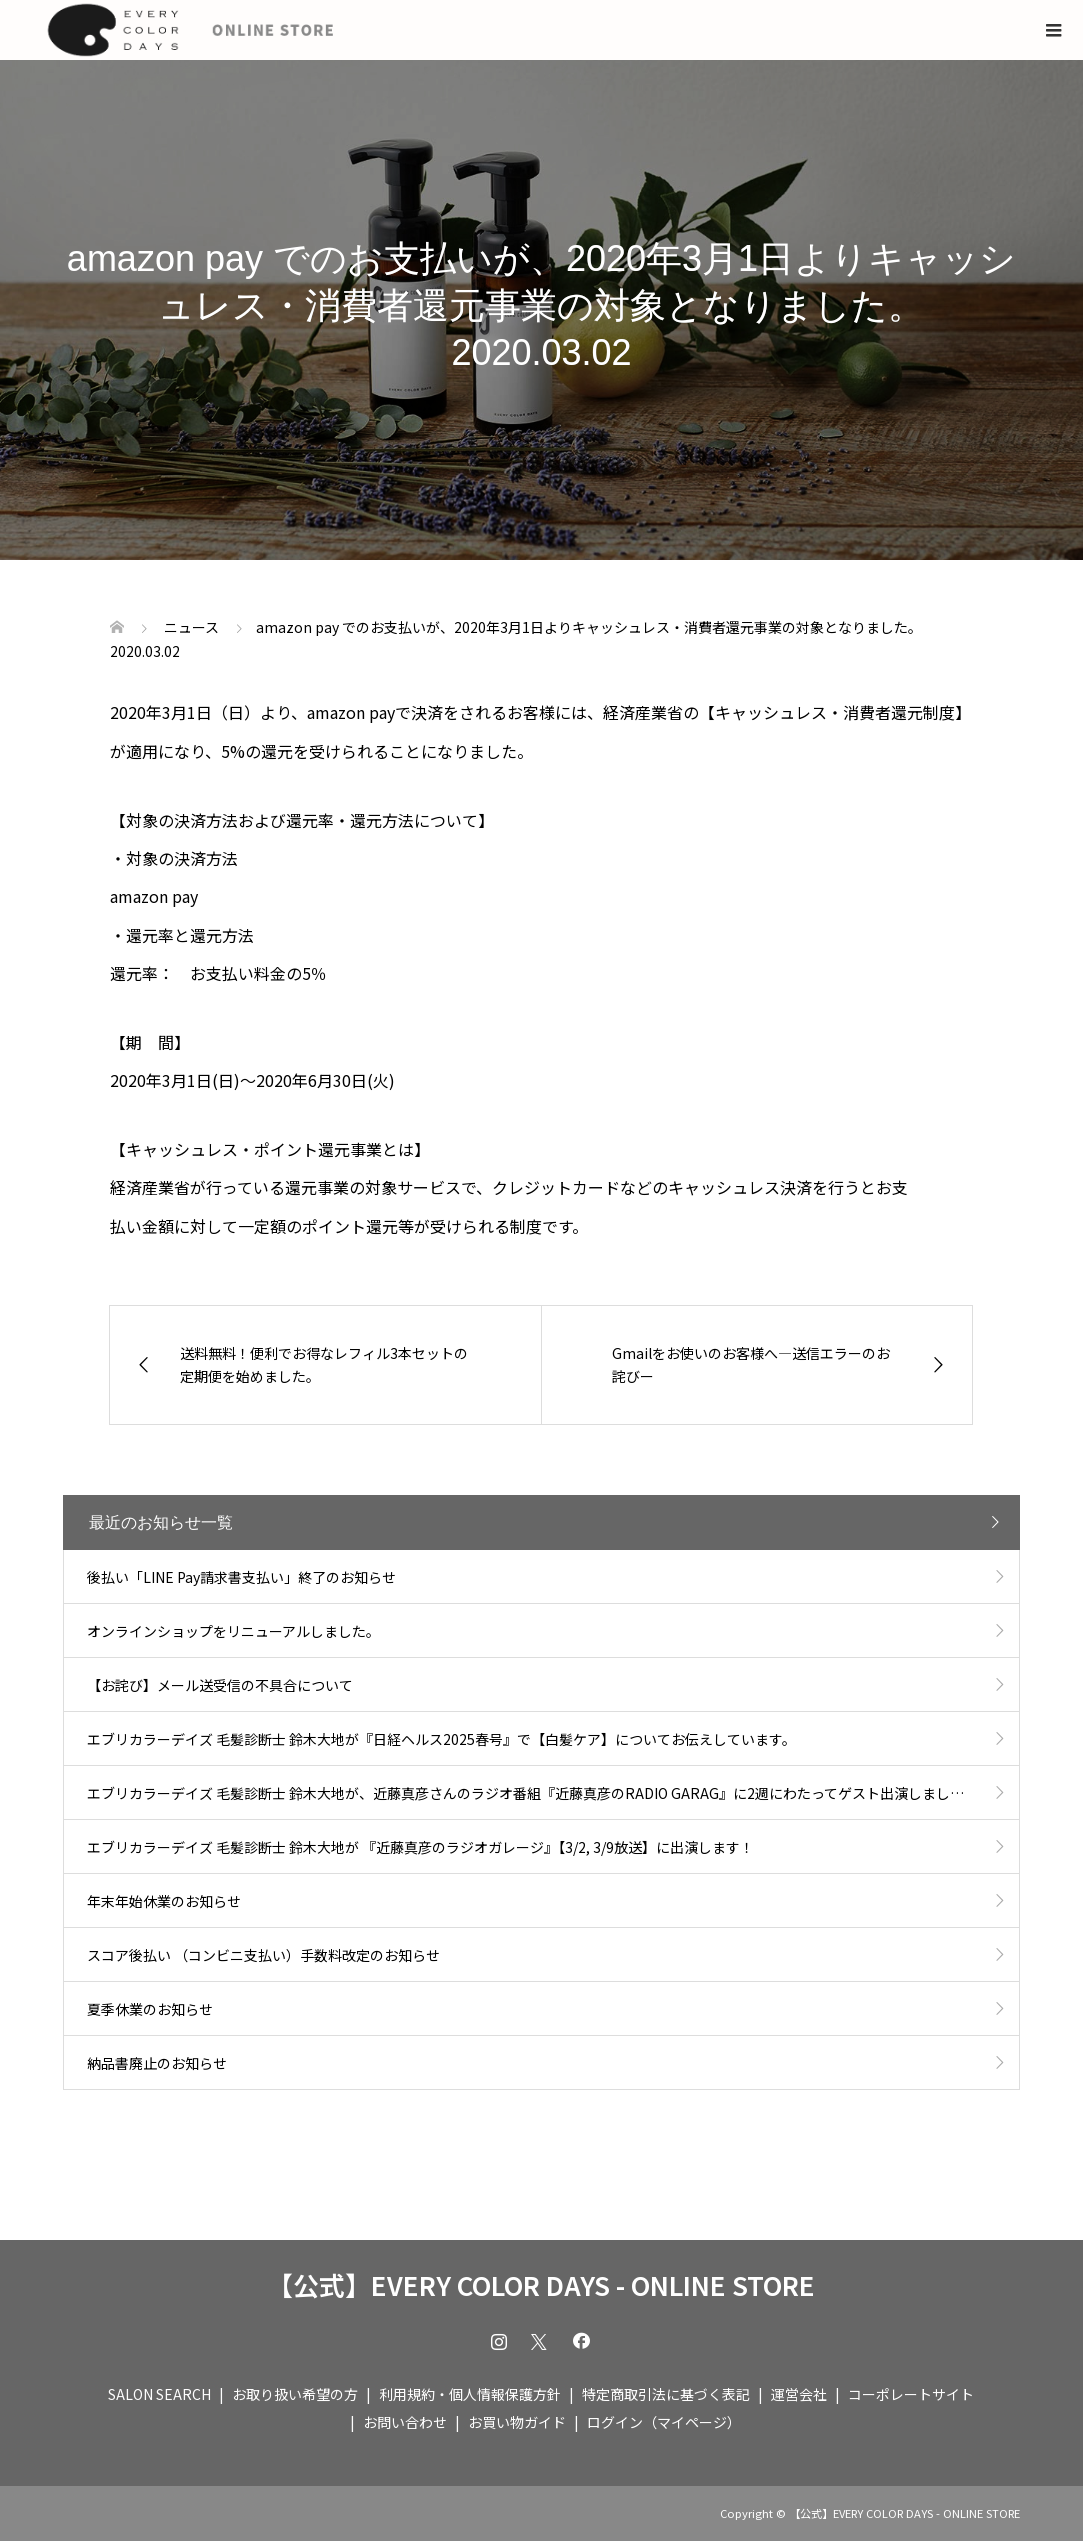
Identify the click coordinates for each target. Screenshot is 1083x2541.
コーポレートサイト (911, 2394)
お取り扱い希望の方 (295, 2394)
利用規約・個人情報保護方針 (470, 2394)
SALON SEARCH (159, 2394)
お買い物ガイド (517, 2422)
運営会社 (799, 2394)
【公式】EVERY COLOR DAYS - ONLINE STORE (541, 2285)
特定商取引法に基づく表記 (666, 2394)
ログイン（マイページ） (664, 2422)
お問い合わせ (405, 2422)
